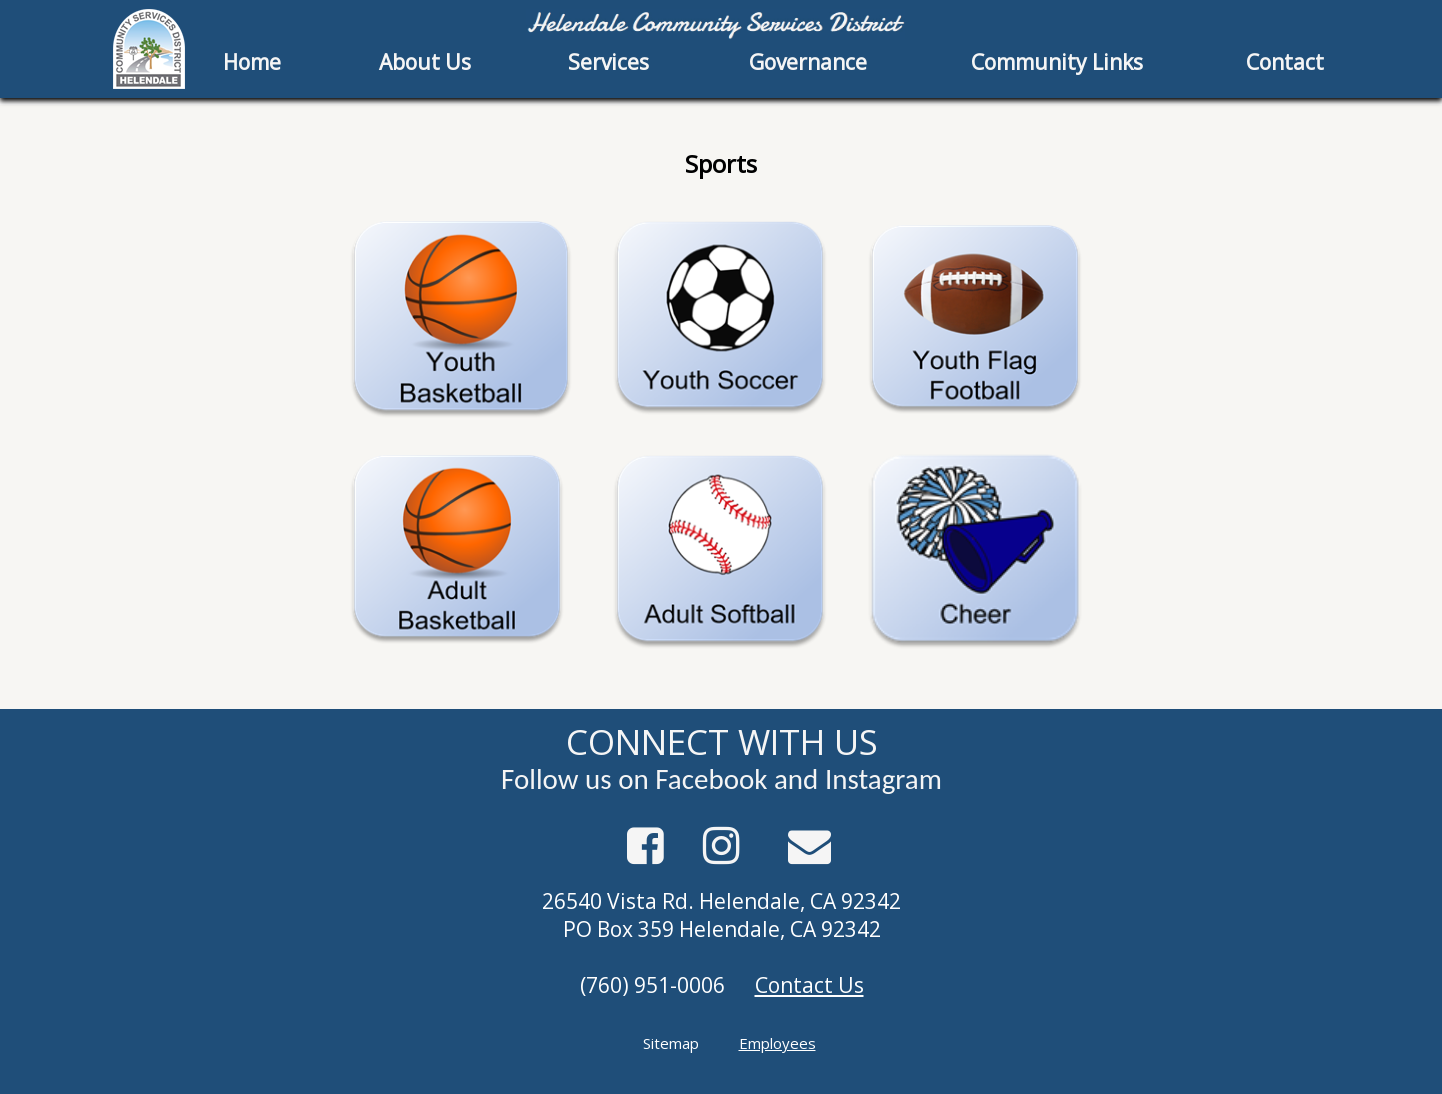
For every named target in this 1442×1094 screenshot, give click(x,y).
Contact (1285, 62)
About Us (425, 62)
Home (252, 62)
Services (608, 62)
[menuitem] (254, 62)
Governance (808, 62)
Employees (777, 1043)
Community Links (1057, 62)
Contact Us (809, 985)
